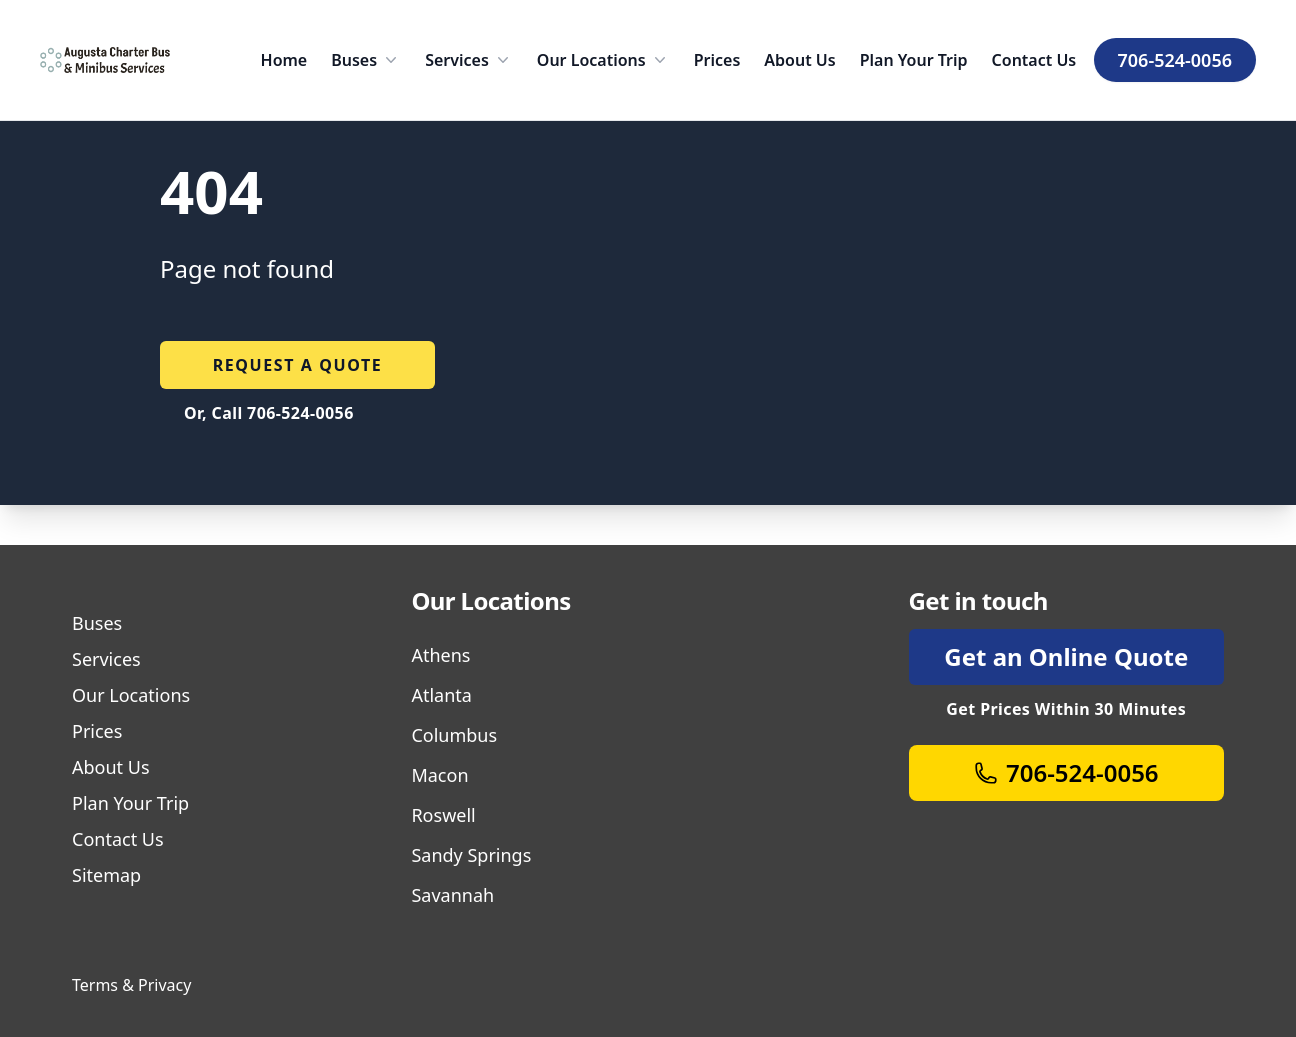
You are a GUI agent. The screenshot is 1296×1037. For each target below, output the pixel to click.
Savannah (452, 895)
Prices (717, 60)
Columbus (454, 735)
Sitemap (106, 875)
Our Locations (603, 60)
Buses (366, 60)
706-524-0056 (1175, 60)
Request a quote (298, 365)
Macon (439, 775)
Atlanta (441, 695)
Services (469, 60)
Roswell (443, 815)
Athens (440, 655)
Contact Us (1034, 60)
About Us (799, 60)
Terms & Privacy (131, 985)
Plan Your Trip (914, 60)
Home (284, 60)
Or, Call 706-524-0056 (269, 413)
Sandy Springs (471, 855)
